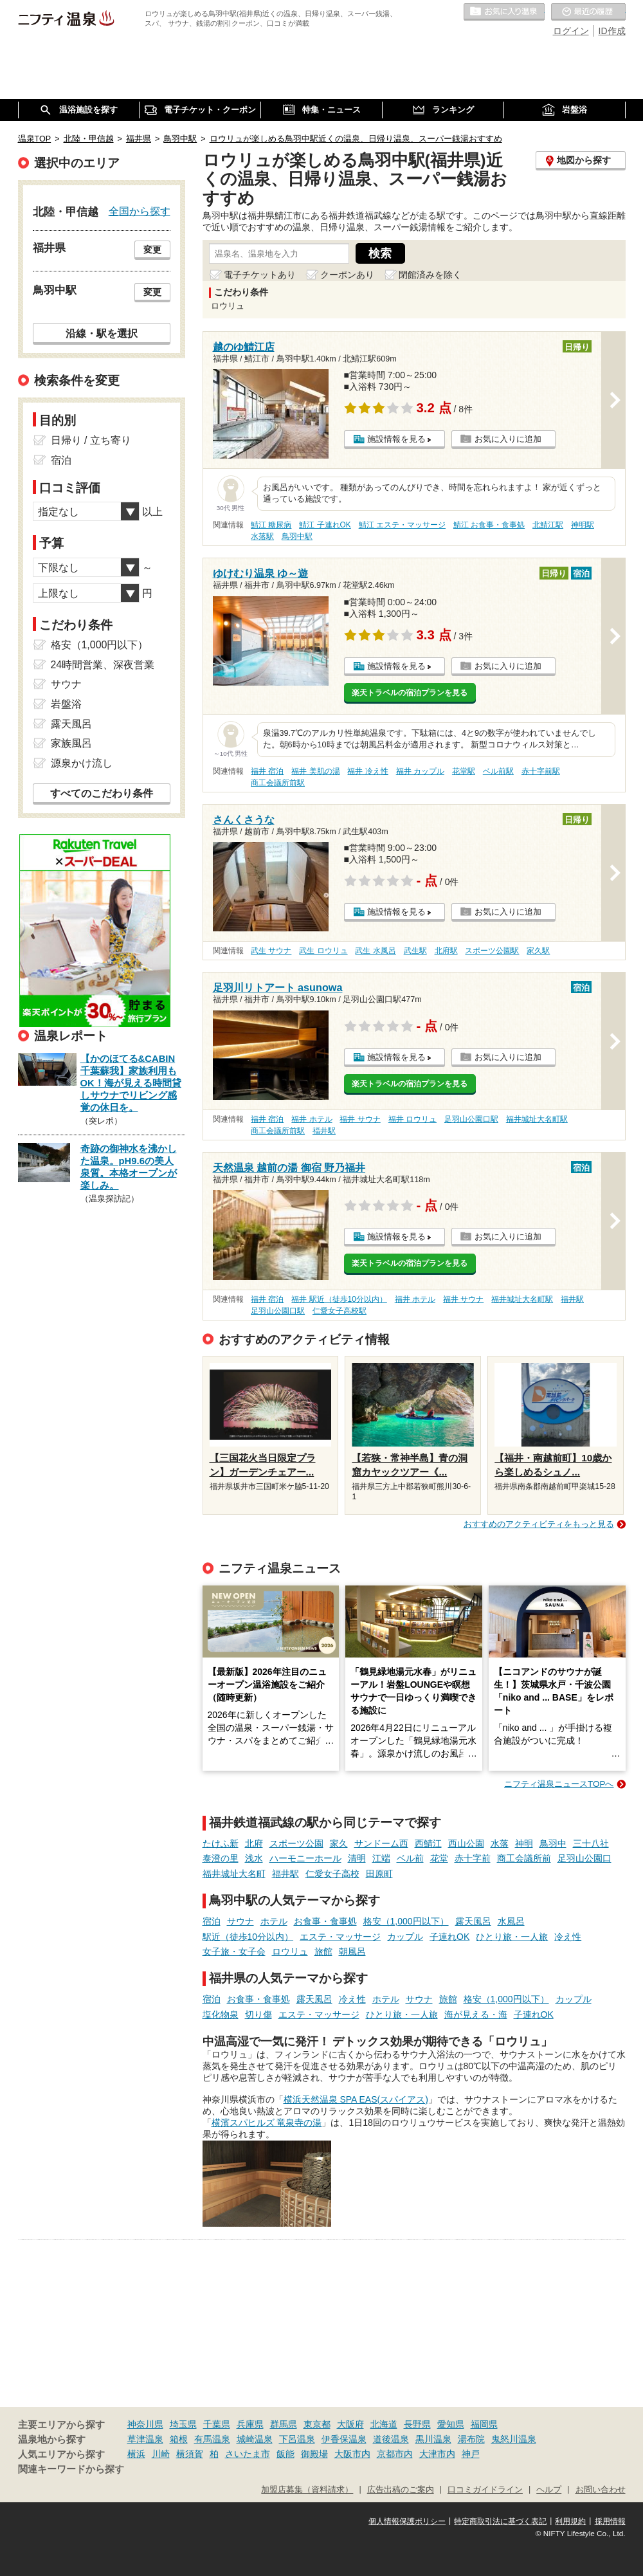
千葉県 (216, 2424)
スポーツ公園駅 (492, 950)
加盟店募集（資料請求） (307, 2489)
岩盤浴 (66, 704)
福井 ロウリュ (412, 1119)
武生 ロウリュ (323, 950)
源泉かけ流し (82, 763)
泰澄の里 (221, 1858)
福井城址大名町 (234, 1873)
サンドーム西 (381, 1843)
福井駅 (324, 1130)
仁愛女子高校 (332, 1873)
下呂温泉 (297, 2439)
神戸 (471, 2454)
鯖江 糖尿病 (271, 524)
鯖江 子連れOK (324, 524)
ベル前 (410, 1858)
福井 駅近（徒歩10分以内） (339, 1299)
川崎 (161, 2454)
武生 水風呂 (375, 950)
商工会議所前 (524, 1858)
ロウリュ (290, 1951)
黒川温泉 (433, 2439)
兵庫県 (250, 2424)
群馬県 (283, 2424)
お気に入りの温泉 (504, 12)
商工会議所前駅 (278, 782)
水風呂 (511, 1921)
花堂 (439, 1858)
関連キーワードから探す (71, 2469)
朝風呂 (352, 1951)
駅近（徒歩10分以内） (248, 1937)
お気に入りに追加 (508, 439)
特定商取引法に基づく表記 (500, 2521)
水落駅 (262, 536)
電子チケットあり (260, 274)
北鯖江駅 (547, 524)
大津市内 (437, 2454)
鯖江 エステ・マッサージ (402, 524)
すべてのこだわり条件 (101, 793)
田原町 (379, 1873)
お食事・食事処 (325, 1921)
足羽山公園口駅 (471, 1119)
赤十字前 (473, 1858)
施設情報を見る (396, 439)
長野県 (417, 2424)
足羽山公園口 (584, 1858)
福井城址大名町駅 (537, 1119)
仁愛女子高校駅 (339, 1310)
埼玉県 (183, 2424)
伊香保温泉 (344, 2439)
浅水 (254, 1858)
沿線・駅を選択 (102, 333)
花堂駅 (463, 771)
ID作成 (612, 31)
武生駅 (415, 950)
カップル (405, 1937)
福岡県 (484, 2424)
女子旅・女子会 (234, 1951)
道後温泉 (391, 2439)
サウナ (240, 1921)
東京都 (317, 2424)
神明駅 (582, 524)
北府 (254, 1843)
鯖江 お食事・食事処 (489, 524)
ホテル (273, 1921)
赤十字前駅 (540, 771)
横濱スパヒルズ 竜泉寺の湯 (267, 2122)
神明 (524, 1843)
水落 (500, 1843)
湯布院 (471, 2439)
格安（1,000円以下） (406, 1921)
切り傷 (258, 2014)
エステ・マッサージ (340, 1937)
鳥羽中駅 (297, 536)
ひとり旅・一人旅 (512, 1937)
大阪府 (350, 2424)
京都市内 (395, 2454)
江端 (381, 1858)
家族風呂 (71, 743)
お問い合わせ (600, 2489)
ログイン (571, 31)
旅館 (323, 1951)
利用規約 (570, 2521)
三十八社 (591, 1843)
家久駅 (538, 950)
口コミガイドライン (485, 2489)
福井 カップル (420, 771)
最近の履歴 (588, 12)
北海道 (383, 2424)
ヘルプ (548, 2489)
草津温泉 (145, 2439)
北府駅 (446, 950)
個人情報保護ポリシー (407, 2521)
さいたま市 (247, 2454)
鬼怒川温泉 (513, 2439)
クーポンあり (347, 274)
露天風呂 (473, 1921)
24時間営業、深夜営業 (103, 664)
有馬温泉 (212, 2439)
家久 (339, 1843)
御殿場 (314, 2454)
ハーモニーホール (305, 1858)
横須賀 (189, 2454)
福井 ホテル (311, 1119)
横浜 (136, 2454)
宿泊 (212, 1921)
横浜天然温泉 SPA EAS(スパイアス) (356, 2099)
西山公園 (466, 1843)
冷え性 (567, 1937)
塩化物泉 (221, 2014)
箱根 (179, 2439)
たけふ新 (221, 1843)
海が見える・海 (475, 2014)
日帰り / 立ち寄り (91, 440)
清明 (357, 1858)
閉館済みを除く (430, 274)
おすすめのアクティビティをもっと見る (539, 1524)
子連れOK (449, 1937)
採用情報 (610, 2521)
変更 (152, 249)
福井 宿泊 (267, 771)
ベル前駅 (498, 771)
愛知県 (450, 2424)
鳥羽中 (552, 1843)
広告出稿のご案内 (400, 2489)
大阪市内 (352, 2454)
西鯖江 (428, 1843)
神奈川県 (145, 2424)
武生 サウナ (271, 950)
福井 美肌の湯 (315, 771)
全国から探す (139, 211)
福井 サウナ (360, 1119)
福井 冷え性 (367, 771)
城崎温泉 (255, 2439)
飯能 (285, 2454)
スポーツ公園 (296, 1843)
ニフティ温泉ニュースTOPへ (558, 1784)
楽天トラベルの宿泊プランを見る (409, 692)
